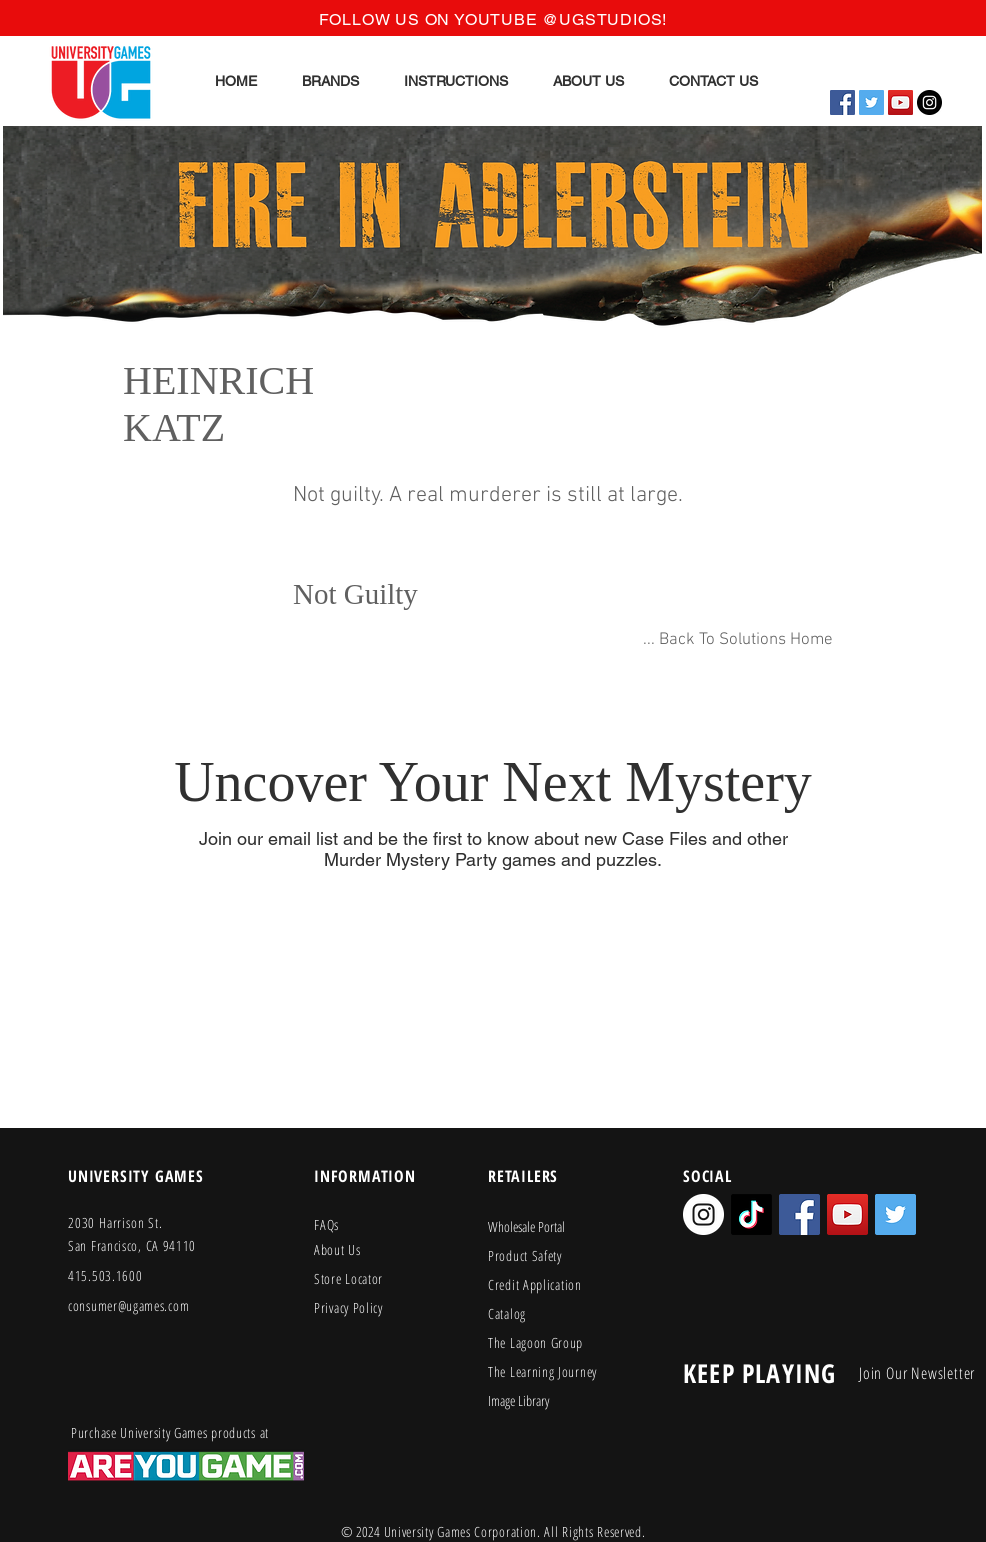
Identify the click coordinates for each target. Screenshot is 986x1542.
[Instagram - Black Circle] (929, 102)
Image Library (518, 1400)
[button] (331, 81)
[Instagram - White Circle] (703, 1214)
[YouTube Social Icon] (900, 102)
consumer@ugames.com (128, 1305)
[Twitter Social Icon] (871, 102)
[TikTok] (751, 1214)
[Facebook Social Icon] (842, 102)
